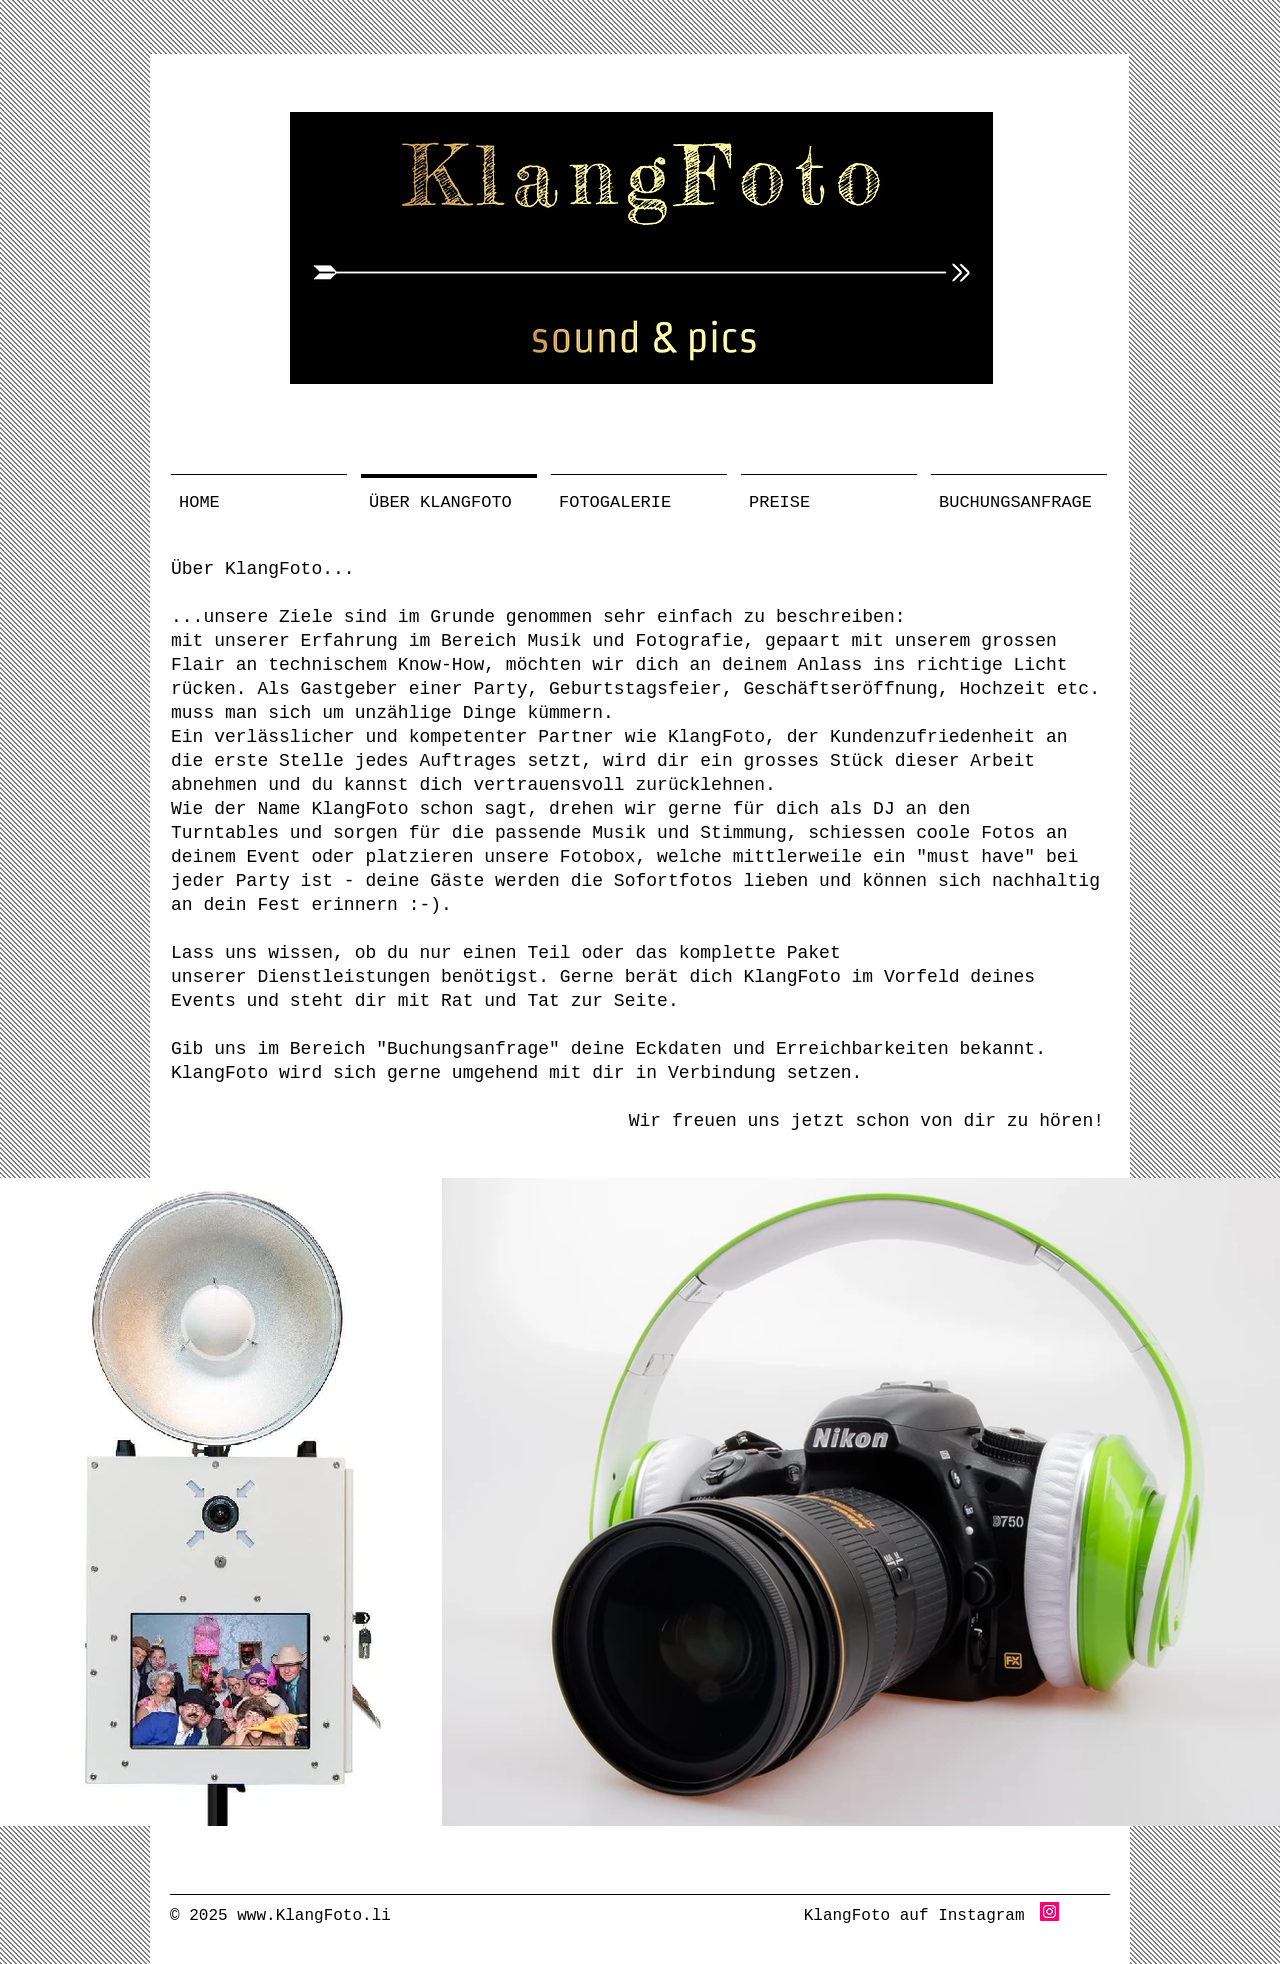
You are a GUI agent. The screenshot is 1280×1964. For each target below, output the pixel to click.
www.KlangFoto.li (314, 1916)
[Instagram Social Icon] (1049, 1911)
